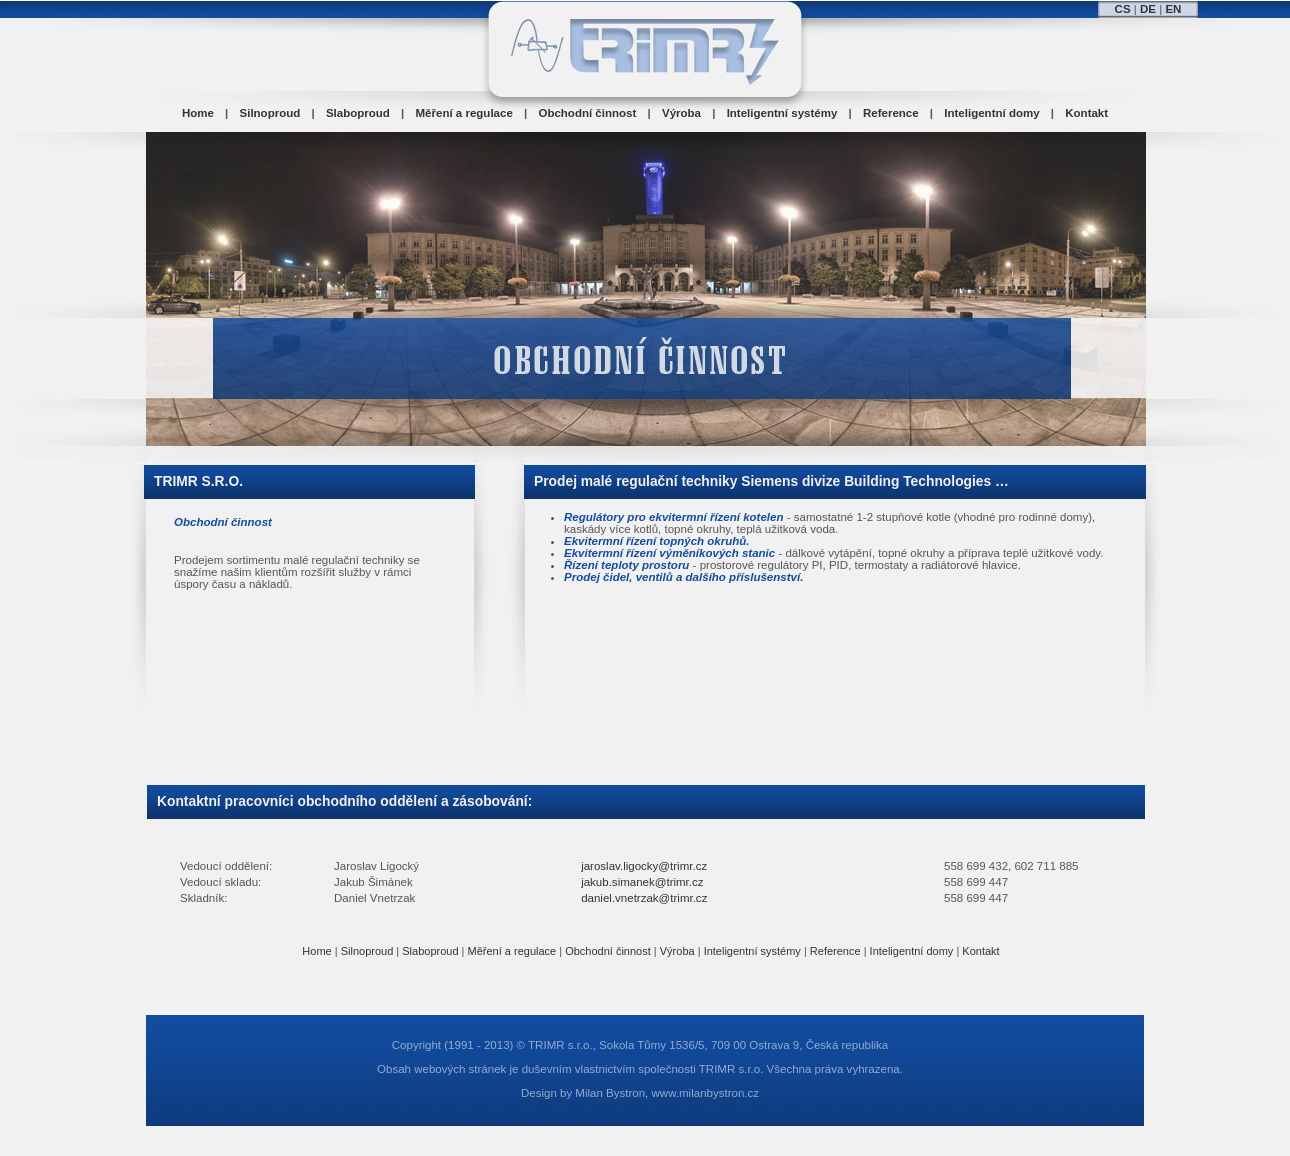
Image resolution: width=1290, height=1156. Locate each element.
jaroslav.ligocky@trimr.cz (644, 866)
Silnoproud (270, 113)
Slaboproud (358, 113)
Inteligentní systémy (782, 113)
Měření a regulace (464, 113)
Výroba (681, 113)
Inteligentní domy (991, 113)
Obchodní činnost (587, 113)
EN (1173, 9)
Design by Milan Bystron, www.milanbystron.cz (640, 1093)
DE (1148, 9)
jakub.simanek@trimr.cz (642, 882)
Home (198, 113)
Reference (891, 113)
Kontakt (1086, 113)
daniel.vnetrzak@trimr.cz (644, 898)
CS (1123, 9)
